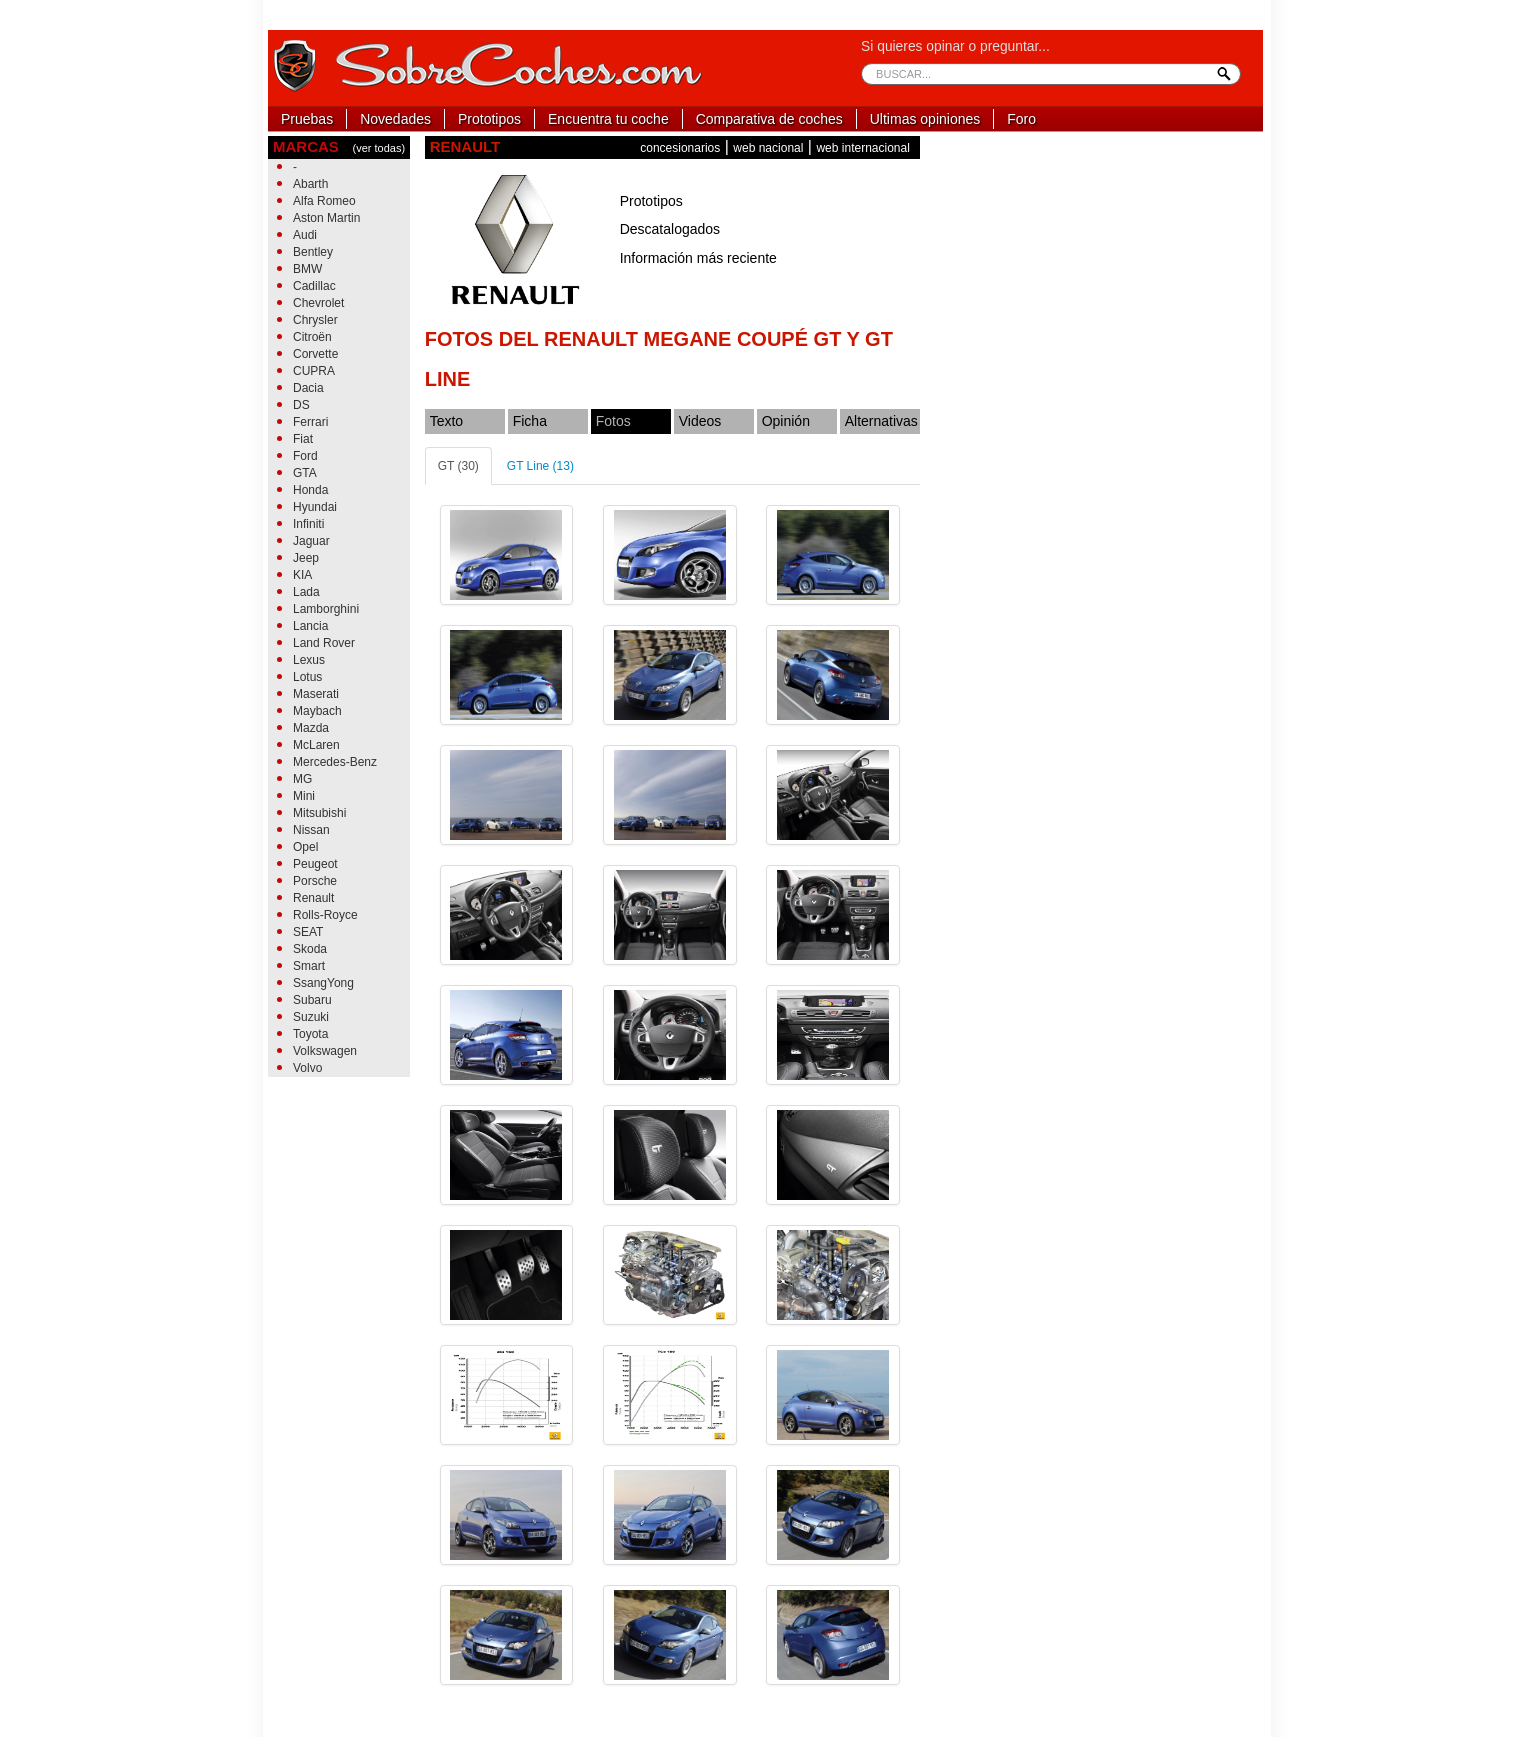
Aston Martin (326, 218)
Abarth (310, 184)
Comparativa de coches (769, 119)
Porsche (315, 881)
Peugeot (315, 864)
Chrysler (315, 320)
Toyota (310, 1034)
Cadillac (314, 286)
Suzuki (311, 1017)
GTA (305, 473)
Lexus (309, 660)
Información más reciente (698, 258)
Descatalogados (670, 229)
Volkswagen (325, 1051)
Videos (700, 421)
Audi (305, 235)
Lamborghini (326, 609)
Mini (304, 796)
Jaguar (311, 541)
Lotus (307, 677)
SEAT (308, 932)
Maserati (316, 694)
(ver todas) (378, 148)
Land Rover (324, 643)
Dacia (308, 388)
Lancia (310, 626)
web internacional (862, 148)
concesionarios (680, 148)
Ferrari (310, 422)
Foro (1021, 119)
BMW (307, 269)
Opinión (786, 421)
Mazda (311, 728)
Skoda (310, 949)
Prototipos (489, 119)
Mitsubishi (319, 813)
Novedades (395, 119)
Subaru (312, 1000)
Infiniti (308, 524)
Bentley (313, 252)
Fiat (303, 439)
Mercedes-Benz (335, 762)
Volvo (307, 1068)
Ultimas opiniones (925, 119)
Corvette (315, 354)
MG (302, 779)
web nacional (768, 148)
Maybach (317, 711)
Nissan (311, 830)
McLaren (316, 745)
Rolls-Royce (325, 915)
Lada (306, 592)
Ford (305, 456)
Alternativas (881, 421)
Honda (310, 490)
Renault (313, 898)
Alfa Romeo (324, 201)
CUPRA (314, 371)
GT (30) (458, 466)
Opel (305, 847)
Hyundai (315, 507)
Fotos (613, 421)
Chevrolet (318, 303)
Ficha (530, 421)
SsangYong (323, 983)
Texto (446, 421)
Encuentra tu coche (608, 119)
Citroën (312, 337)
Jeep (306, 558)
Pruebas (307, 119)
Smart (309, 966)
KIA (302, 575)
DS (301, 405)
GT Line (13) (540, 466)
